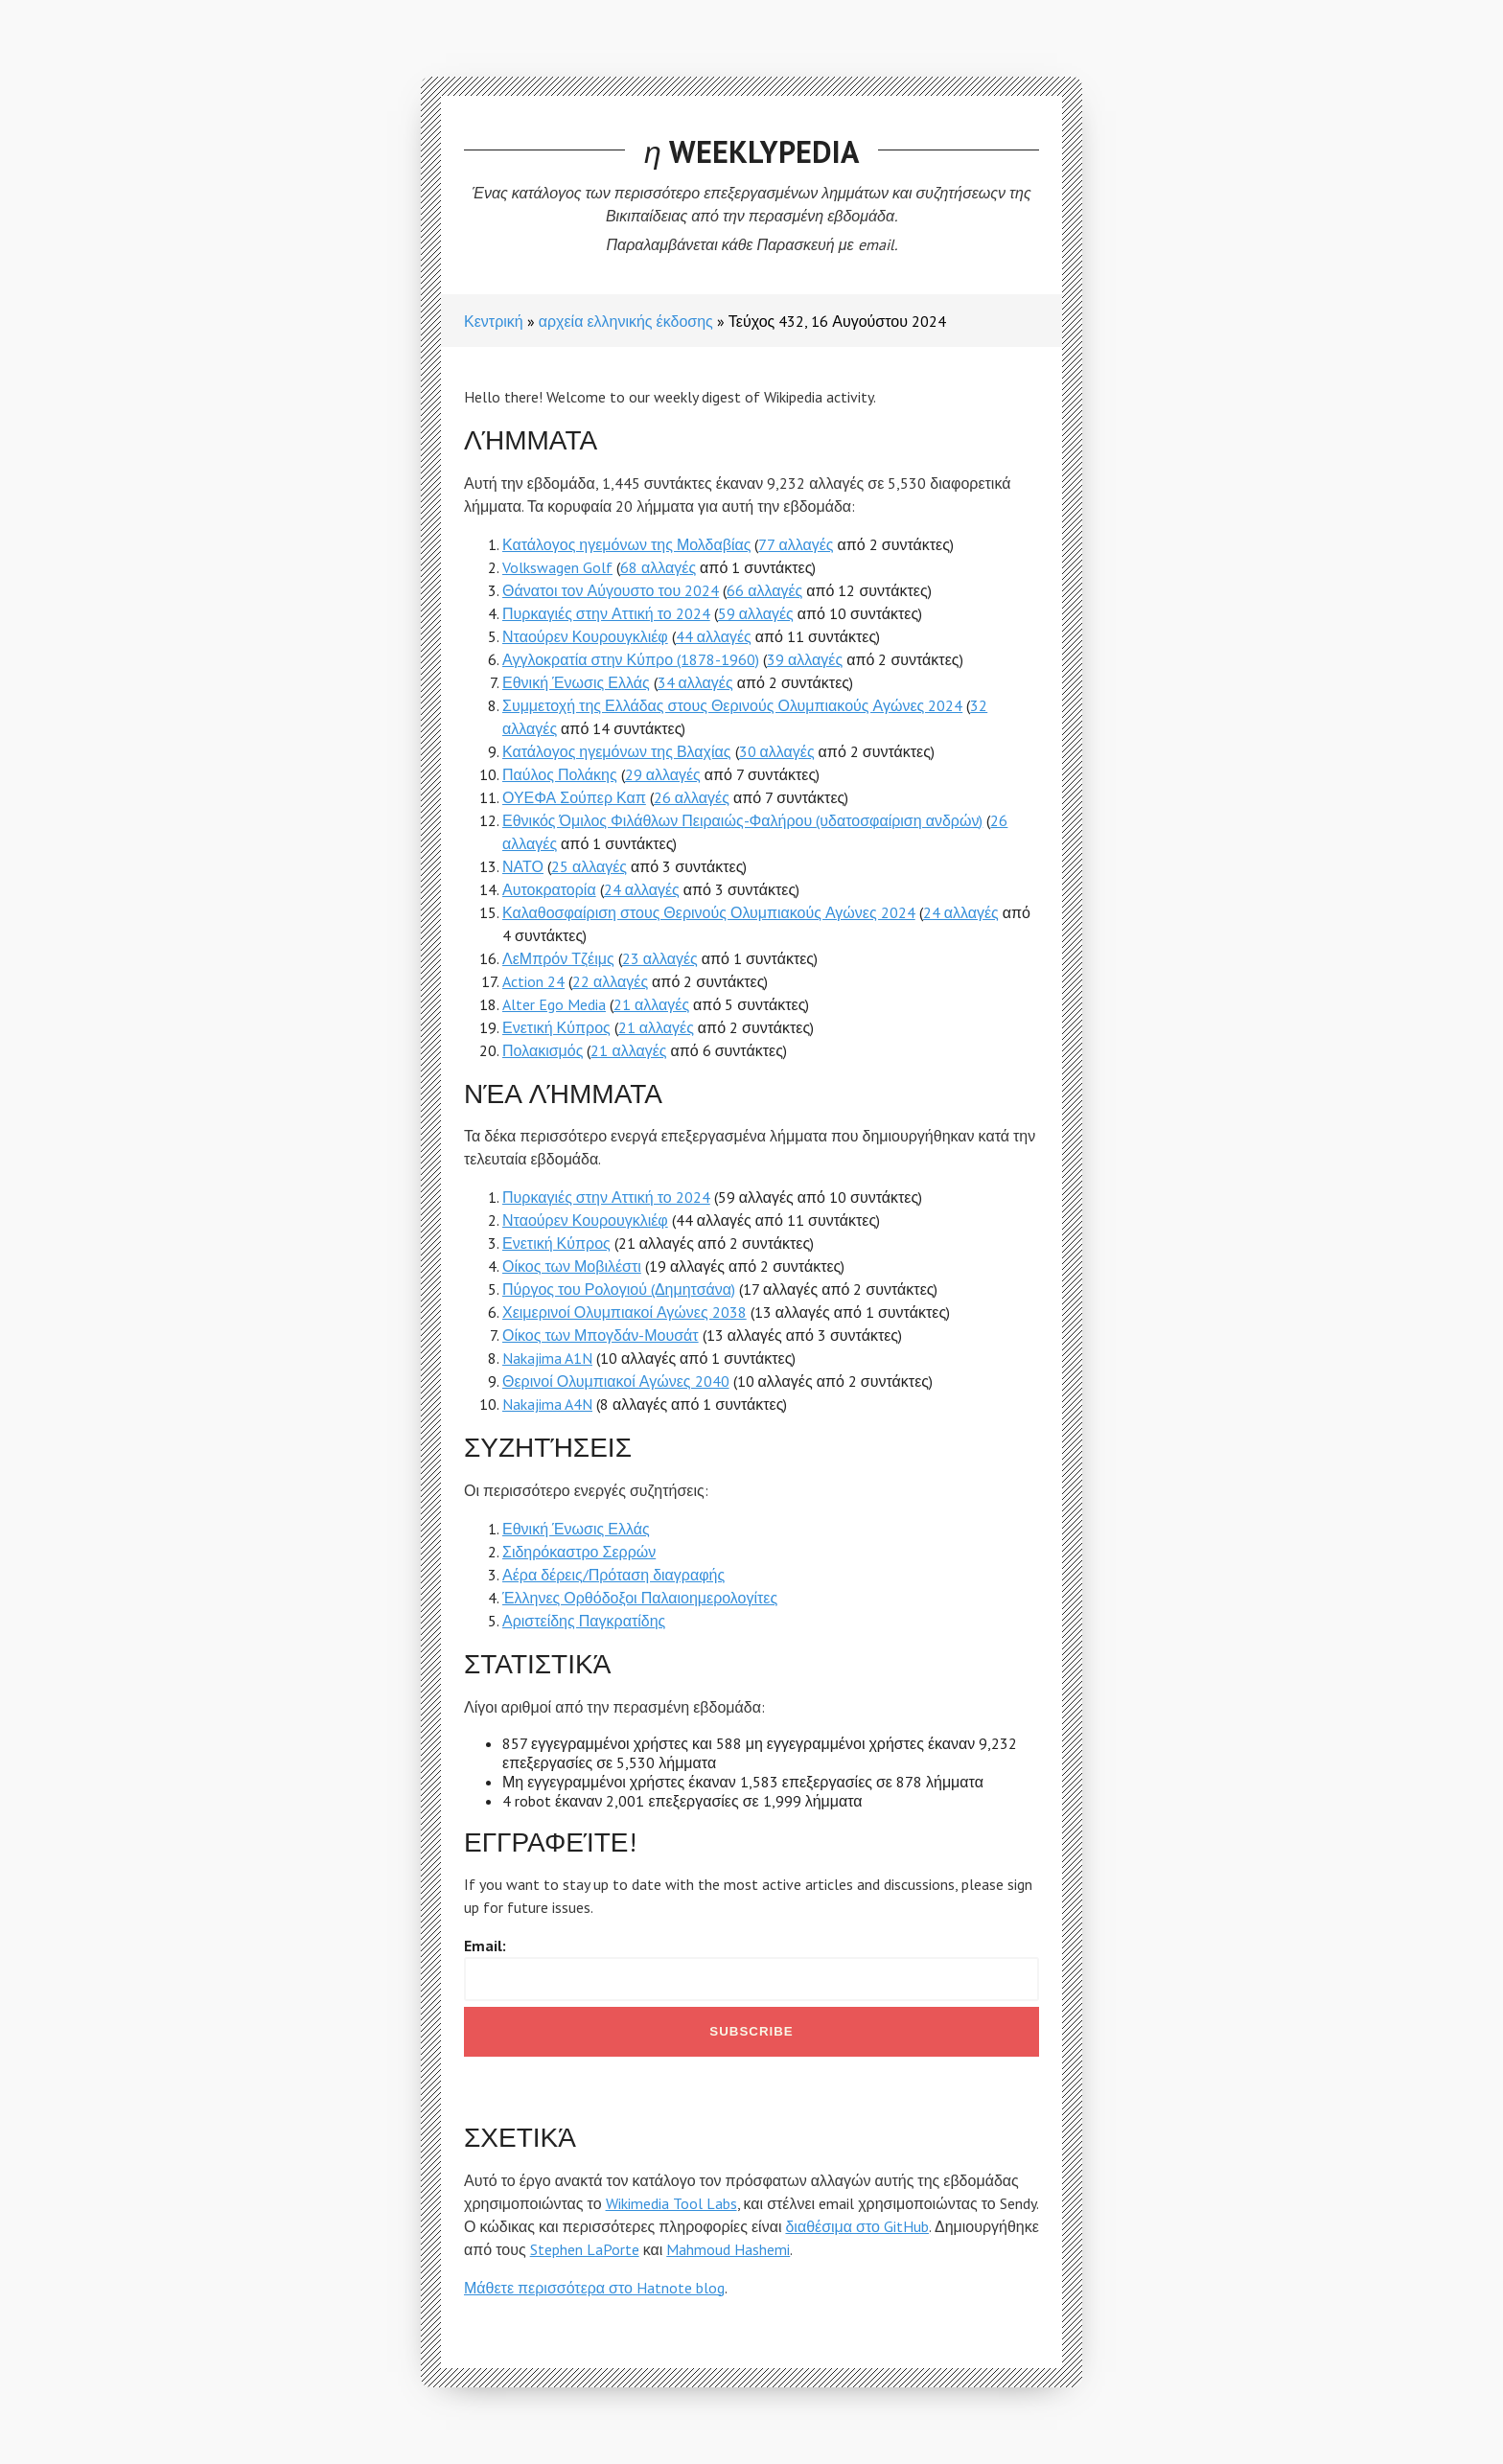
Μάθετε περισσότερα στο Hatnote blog (594, 2287)
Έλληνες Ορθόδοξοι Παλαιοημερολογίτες (639, 1597)
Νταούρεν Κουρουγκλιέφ (585, 636)
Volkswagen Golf (557, 567)
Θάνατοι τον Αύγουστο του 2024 (610, 590)
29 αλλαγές (663, 774)
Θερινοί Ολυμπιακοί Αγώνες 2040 (615, 1381)
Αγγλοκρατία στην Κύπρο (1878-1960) (630, 659)
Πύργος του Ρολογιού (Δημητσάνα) (618, 1289)
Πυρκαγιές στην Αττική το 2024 (606, 613)
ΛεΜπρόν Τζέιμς (558, 958)
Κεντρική (493, 321)
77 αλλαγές (795, 544)
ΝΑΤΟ (522, 866)
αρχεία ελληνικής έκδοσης (626, 321)
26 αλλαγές (691, 797)
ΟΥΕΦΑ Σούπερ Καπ (574, 797)
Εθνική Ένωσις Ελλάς (576, 682)
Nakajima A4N (547, 1404)
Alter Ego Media (554, 1004)
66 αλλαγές (764, 590)
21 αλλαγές (651, 1004)
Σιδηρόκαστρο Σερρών (579, 1551)
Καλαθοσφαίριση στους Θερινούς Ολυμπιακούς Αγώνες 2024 (708, 912)
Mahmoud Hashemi (728, 2249)
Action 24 (533, 981)
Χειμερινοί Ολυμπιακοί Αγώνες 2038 (624, 1312)
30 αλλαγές (777, 751)
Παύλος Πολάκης (559, 774)
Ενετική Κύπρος (556, 1027)
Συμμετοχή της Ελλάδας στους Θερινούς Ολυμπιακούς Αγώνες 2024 (732, 705)
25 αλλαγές (589, 866)
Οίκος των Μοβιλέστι (571, 1266)
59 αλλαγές (756, 613)
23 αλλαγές (660, 958)
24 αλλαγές (642, 889)
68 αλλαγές (658, 567)
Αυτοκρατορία (549, 889)
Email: (485, 1945)
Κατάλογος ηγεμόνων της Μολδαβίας (626, 544)
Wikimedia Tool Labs (671, 2203)
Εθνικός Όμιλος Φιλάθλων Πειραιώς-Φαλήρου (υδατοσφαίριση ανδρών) (742, 820)
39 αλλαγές (805, 659)
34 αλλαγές (695, 682)
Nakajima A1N (547, 1358)
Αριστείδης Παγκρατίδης (583, 1620)
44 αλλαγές (714, 636)
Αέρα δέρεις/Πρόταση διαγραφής (613, 1574)
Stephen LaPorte (584, 2249)
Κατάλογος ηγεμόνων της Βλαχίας (616, 751)
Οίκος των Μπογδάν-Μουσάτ (600, 1335)
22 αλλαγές (610, 981)
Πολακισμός (542, 1050)
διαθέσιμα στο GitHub (857, 2226)
